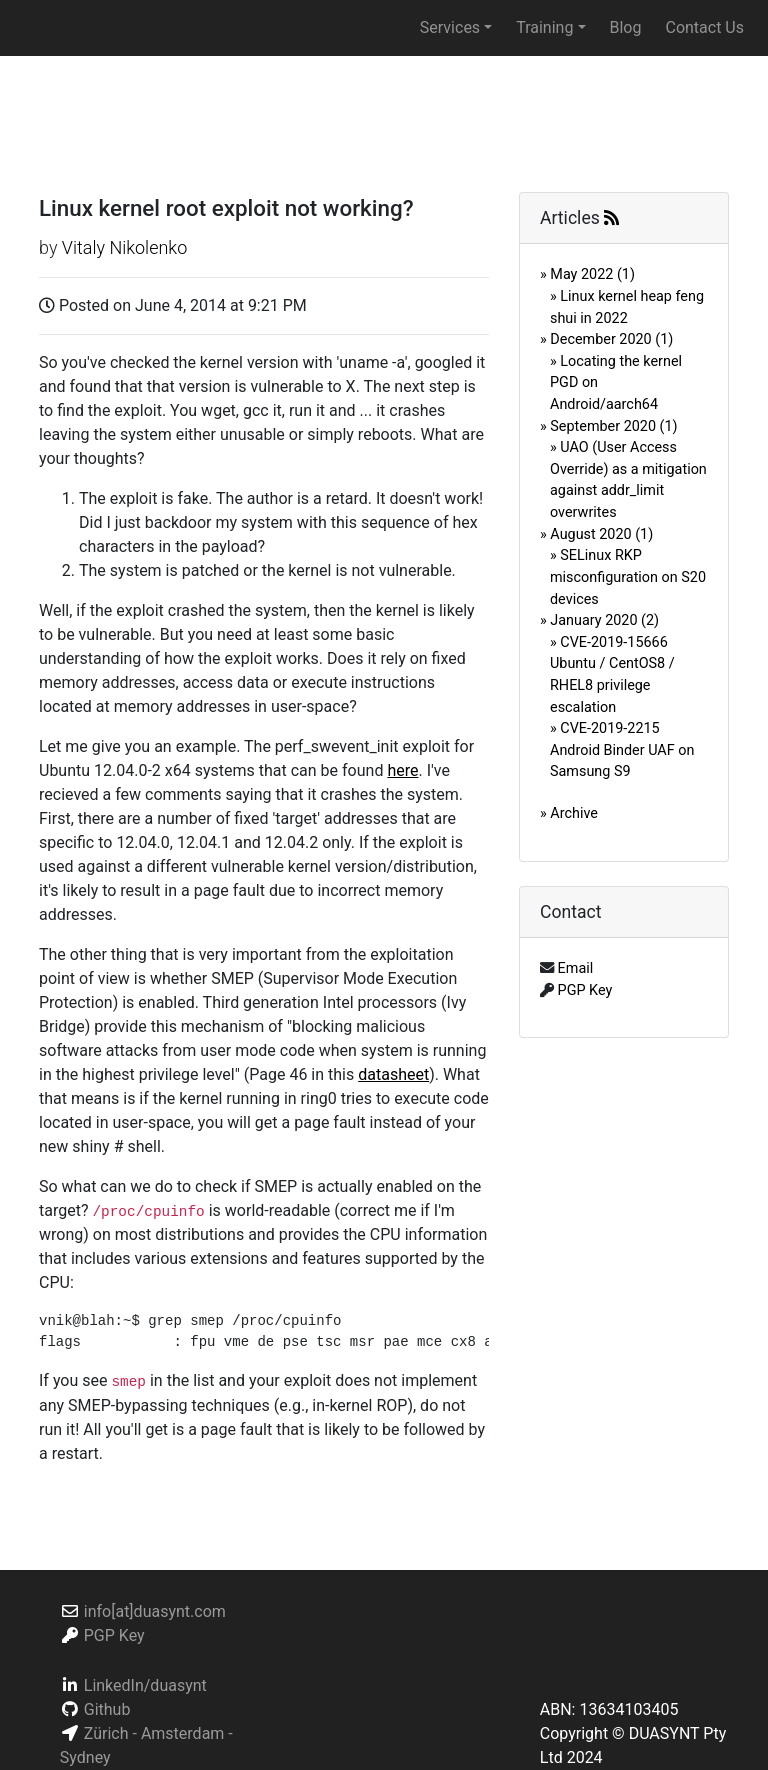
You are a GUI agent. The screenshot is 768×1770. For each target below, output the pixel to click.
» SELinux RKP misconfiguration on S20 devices (628, 577)
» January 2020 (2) (599, 620)
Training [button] (544, 27)
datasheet (393, 1074)
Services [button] (450, 27)
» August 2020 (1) (596, 534)
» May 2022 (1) (587, 274)
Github (107, 1709)
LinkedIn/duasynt (145, 1685)
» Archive (569, 813)
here (402, 770)
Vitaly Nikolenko (124, 247)
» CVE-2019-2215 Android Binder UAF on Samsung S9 (622, 750)
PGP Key (585, 990)
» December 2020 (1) (606, 339)
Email (576, 968)
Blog (626, 27)
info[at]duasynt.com (155, 1611)
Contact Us (704, 27)
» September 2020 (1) (609, 426)
